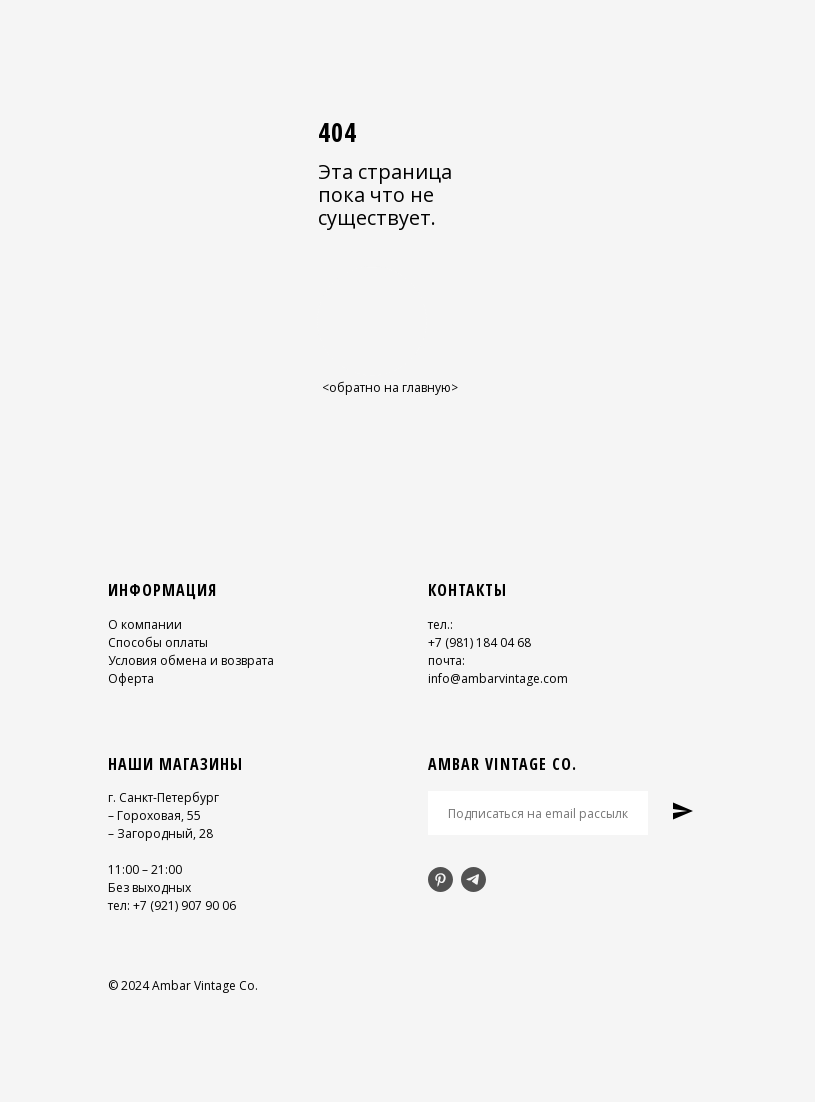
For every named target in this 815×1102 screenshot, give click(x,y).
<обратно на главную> (390, 387)
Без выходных (149, 887)
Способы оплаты (158, 642)
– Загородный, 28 (160, 833)
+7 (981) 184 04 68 (479, 642)
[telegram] (473, 879)
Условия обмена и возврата (191, 660)
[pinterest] (440, 879)
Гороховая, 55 (159, 815)
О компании (145, 624)
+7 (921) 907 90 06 (184, 905)
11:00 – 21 (136, 869)
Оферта (131, 678)
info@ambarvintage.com (498, 678)
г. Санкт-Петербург (163, 797)
